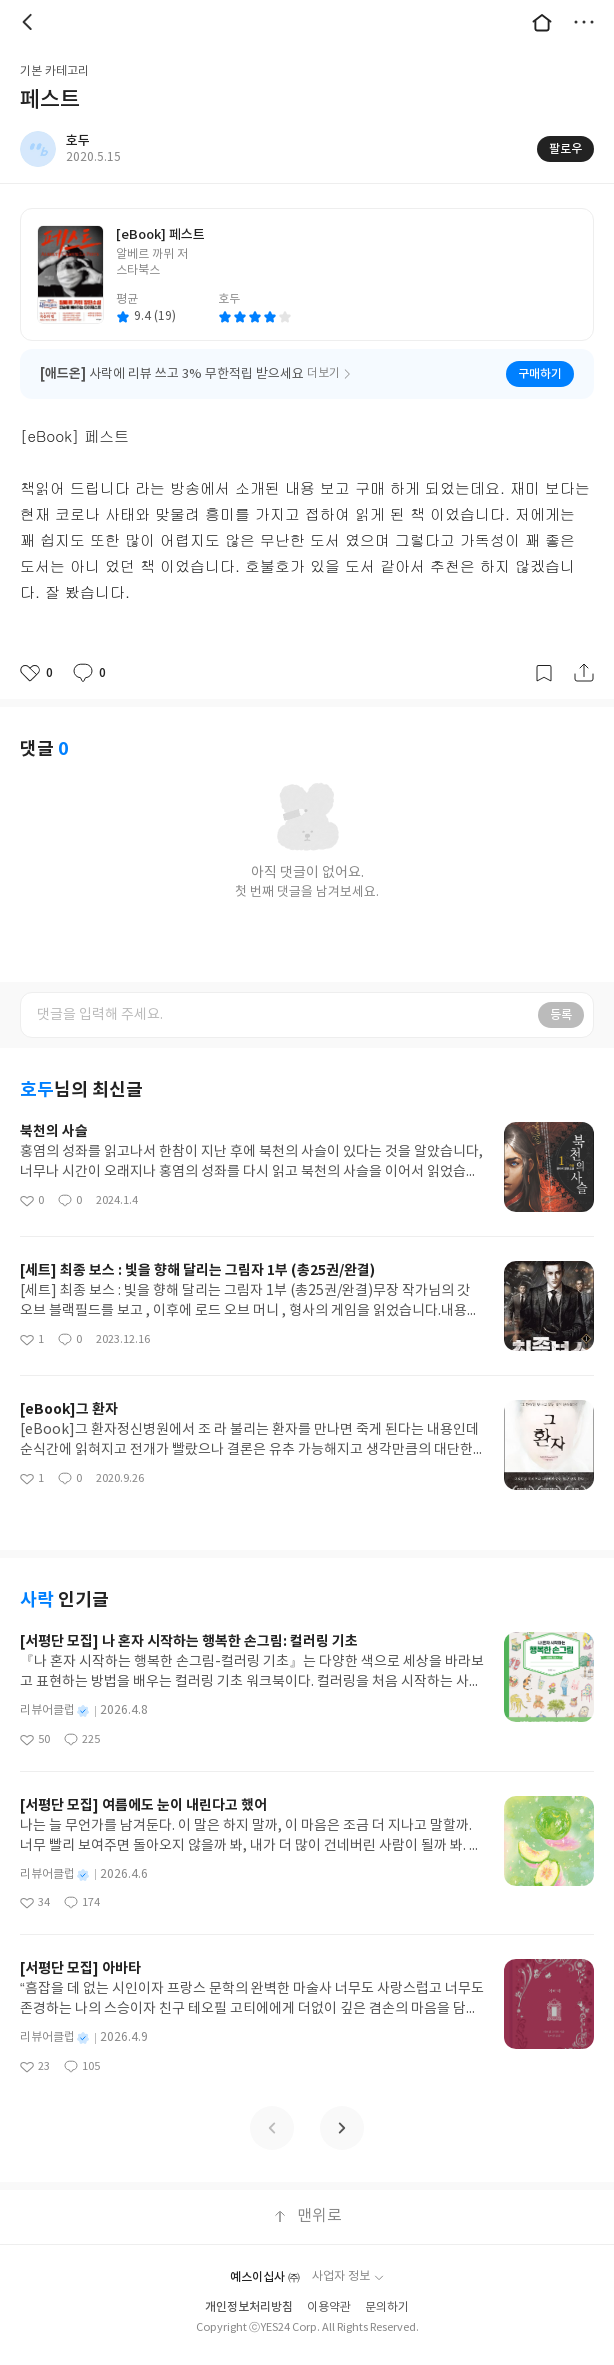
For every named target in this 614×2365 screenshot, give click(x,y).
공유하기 (584, 673)
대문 (542, 22)
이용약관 (329, 2307)
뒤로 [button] (30, 22)
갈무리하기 (544, 673)
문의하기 (387, 2307)
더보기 (584, 22)
